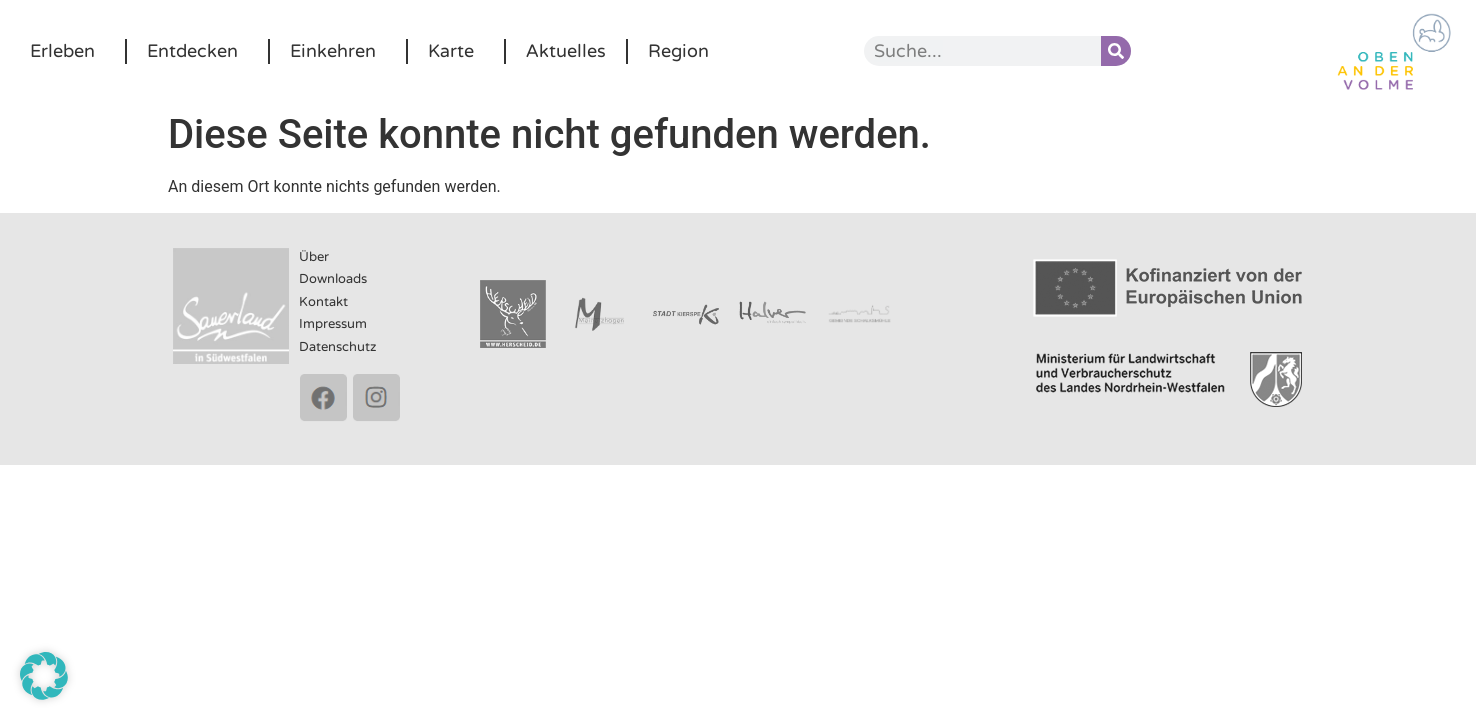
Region (678, 51)
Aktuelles (566, 51)
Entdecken (197, 51)
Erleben (67, 51)
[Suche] (1116, 51)
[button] (44, 676)
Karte (456, 51)
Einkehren (338, 51)
